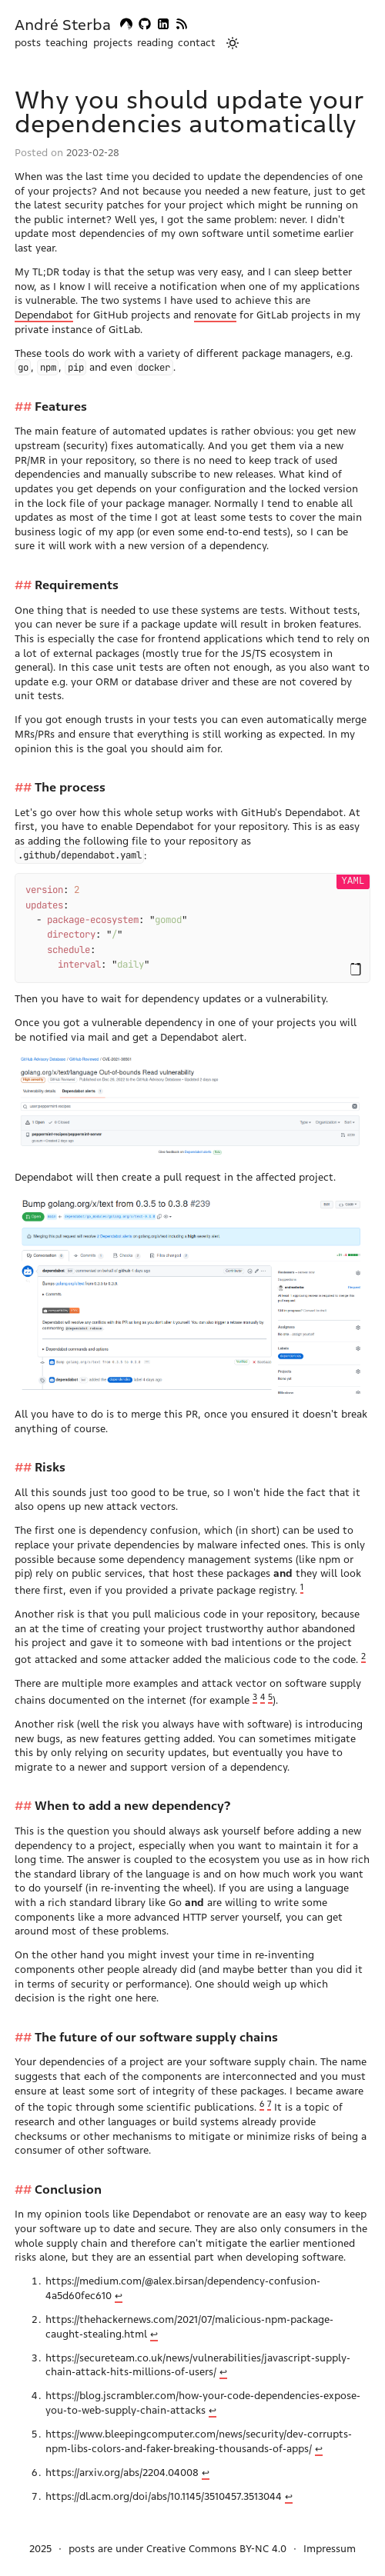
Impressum (329, 2539)
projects (112, 42)
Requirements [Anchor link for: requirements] (77, 585)
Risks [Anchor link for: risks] (50, 1458)
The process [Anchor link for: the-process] (70, 787)
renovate (215, 315)
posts (28, 42)
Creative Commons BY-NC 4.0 (216, 2539)
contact (197, 42)
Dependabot (44, 315)
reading (155, 42)
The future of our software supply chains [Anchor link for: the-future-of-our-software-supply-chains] (156, 2028)
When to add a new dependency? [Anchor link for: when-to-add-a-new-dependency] (132, 1796)
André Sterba (63, 25)
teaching (66, 42)
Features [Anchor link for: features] (61, 406)
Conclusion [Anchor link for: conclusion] (68, 2180)
